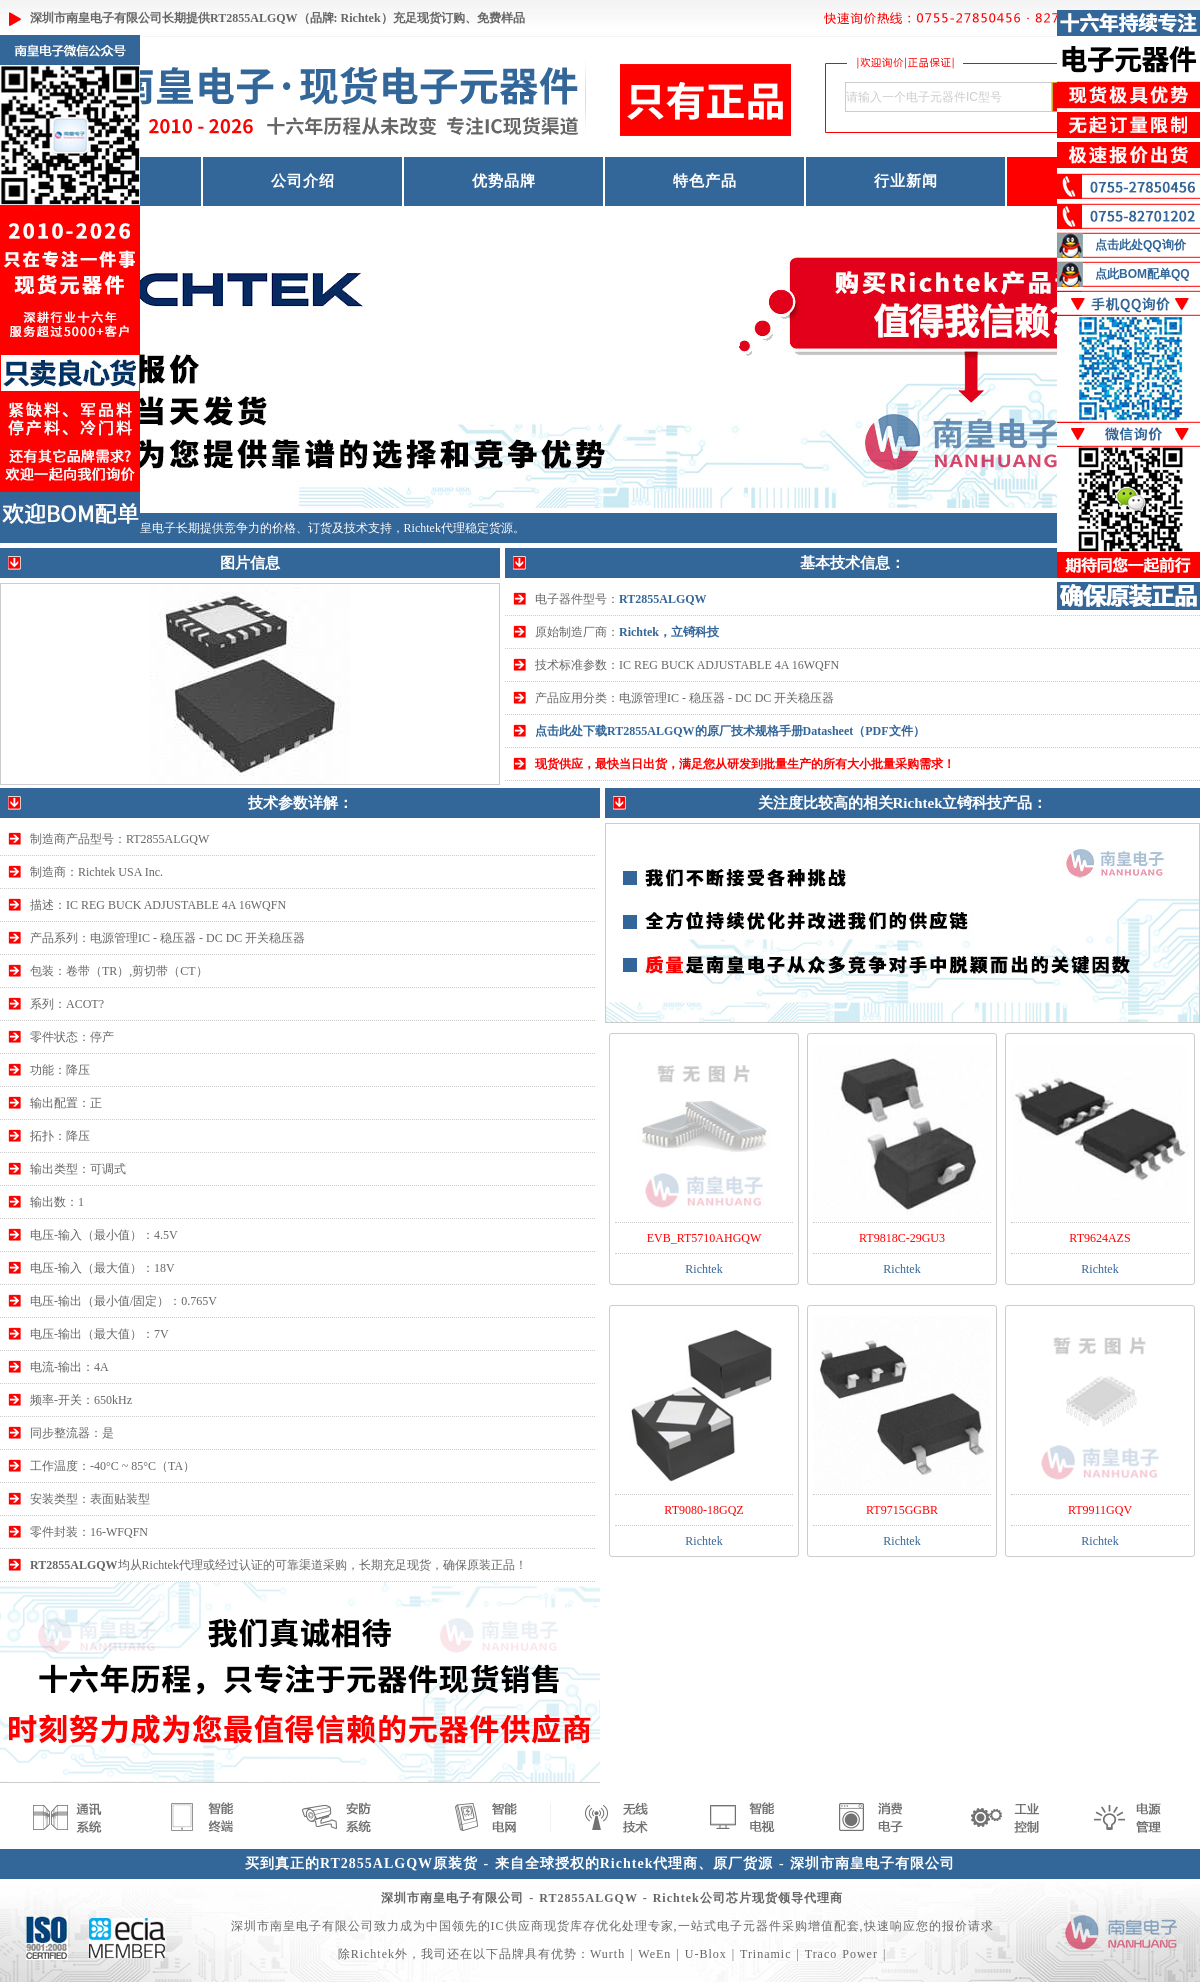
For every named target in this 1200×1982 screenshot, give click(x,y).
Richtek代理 (434, 528)
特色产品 (705, 181)
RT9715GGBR (902, 1510)
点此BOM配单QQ (1142, 274)
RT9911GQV (1100, 1510)
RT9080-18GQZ (703, 1510)
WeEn (654, 1954)
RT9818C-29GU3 (902, 1238)
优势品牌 (504, 181)
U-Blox (706, 1954)
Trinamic (766, 1954)
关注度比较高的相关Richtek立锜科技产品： (903, 803)
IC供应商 (517, 1926)
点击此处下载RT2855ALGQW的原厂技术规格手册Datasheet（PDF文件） (730, 731)
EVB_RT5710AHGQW (704, 1238)
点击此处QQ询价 (1140, 245)
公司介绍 (303, 181)
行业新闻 (906, 181)
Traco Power (841, 1954)
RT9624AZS (1099, 1238)
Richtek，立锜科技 (669, 632)
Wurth (607, 1954)
